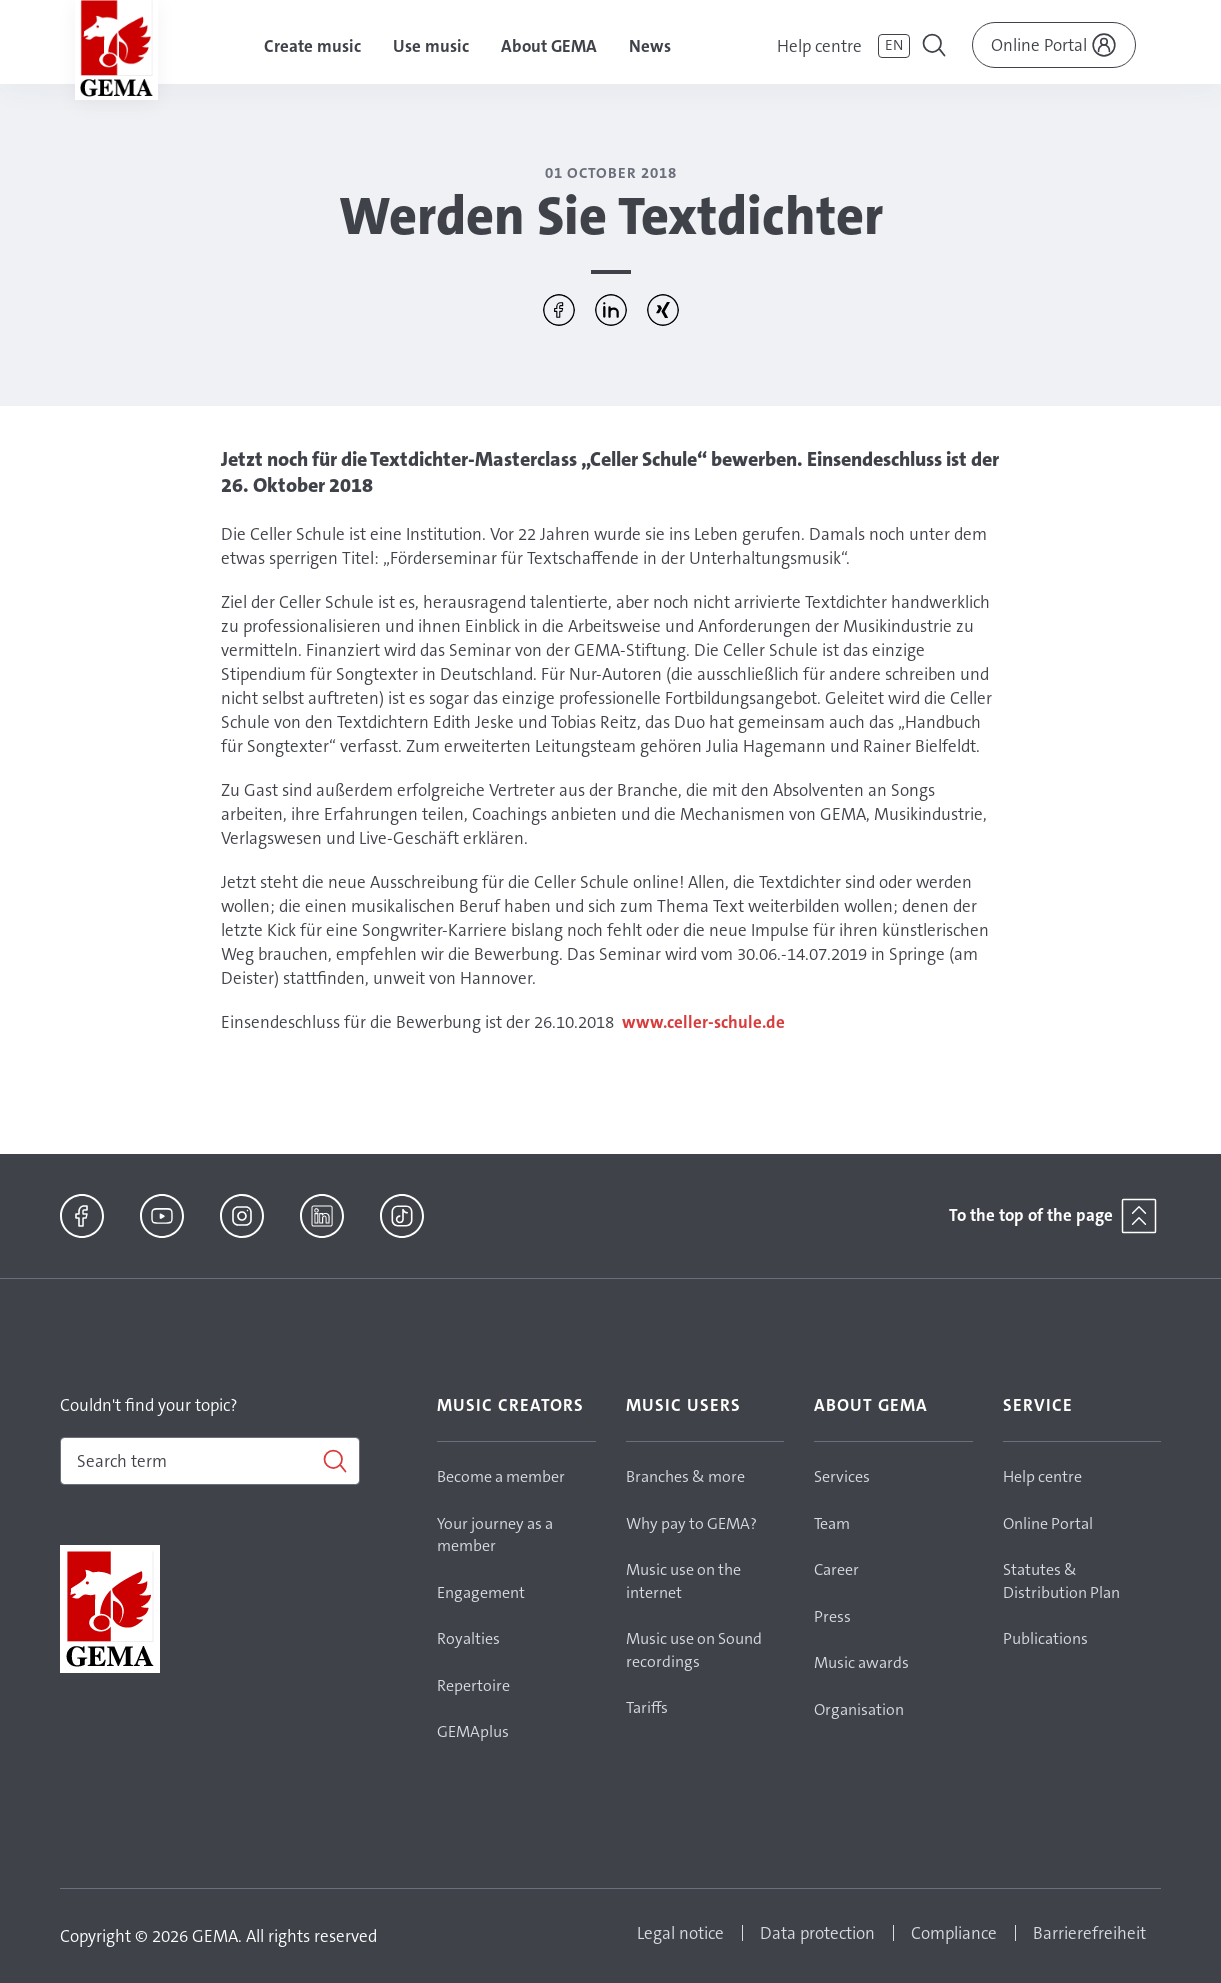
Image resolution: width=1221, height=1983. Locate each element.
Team (832, 1523)
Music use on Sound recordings (694, 1650)
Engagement (481, 1592)
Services (842, 1476)
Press (832, 1616)
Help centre (819, 46)
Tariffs (647, 1707)
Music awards (861, 1662)
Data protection (817, 1933)
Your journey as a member (495, 1535)
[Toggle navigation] (936, 48)
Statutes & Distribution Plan (1061, 1581)
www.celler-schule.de (703, 1022)
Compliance (954, 1933)
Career (836, 1569)
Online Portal (1048, 1523)
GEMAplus (473, 1731)
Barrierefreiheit (1089, 1933)
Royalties (468, 1638)
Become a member (501, 1476)
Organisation (859, 1709)
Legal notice (680, 1933)
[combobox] (210, 1461)
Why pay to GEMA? (691, 1523)
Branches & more (685, 1476)
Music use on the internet (683, 1581)
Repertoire (473, 1685)
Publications (1045, 1638)
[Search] (210, 1461)
